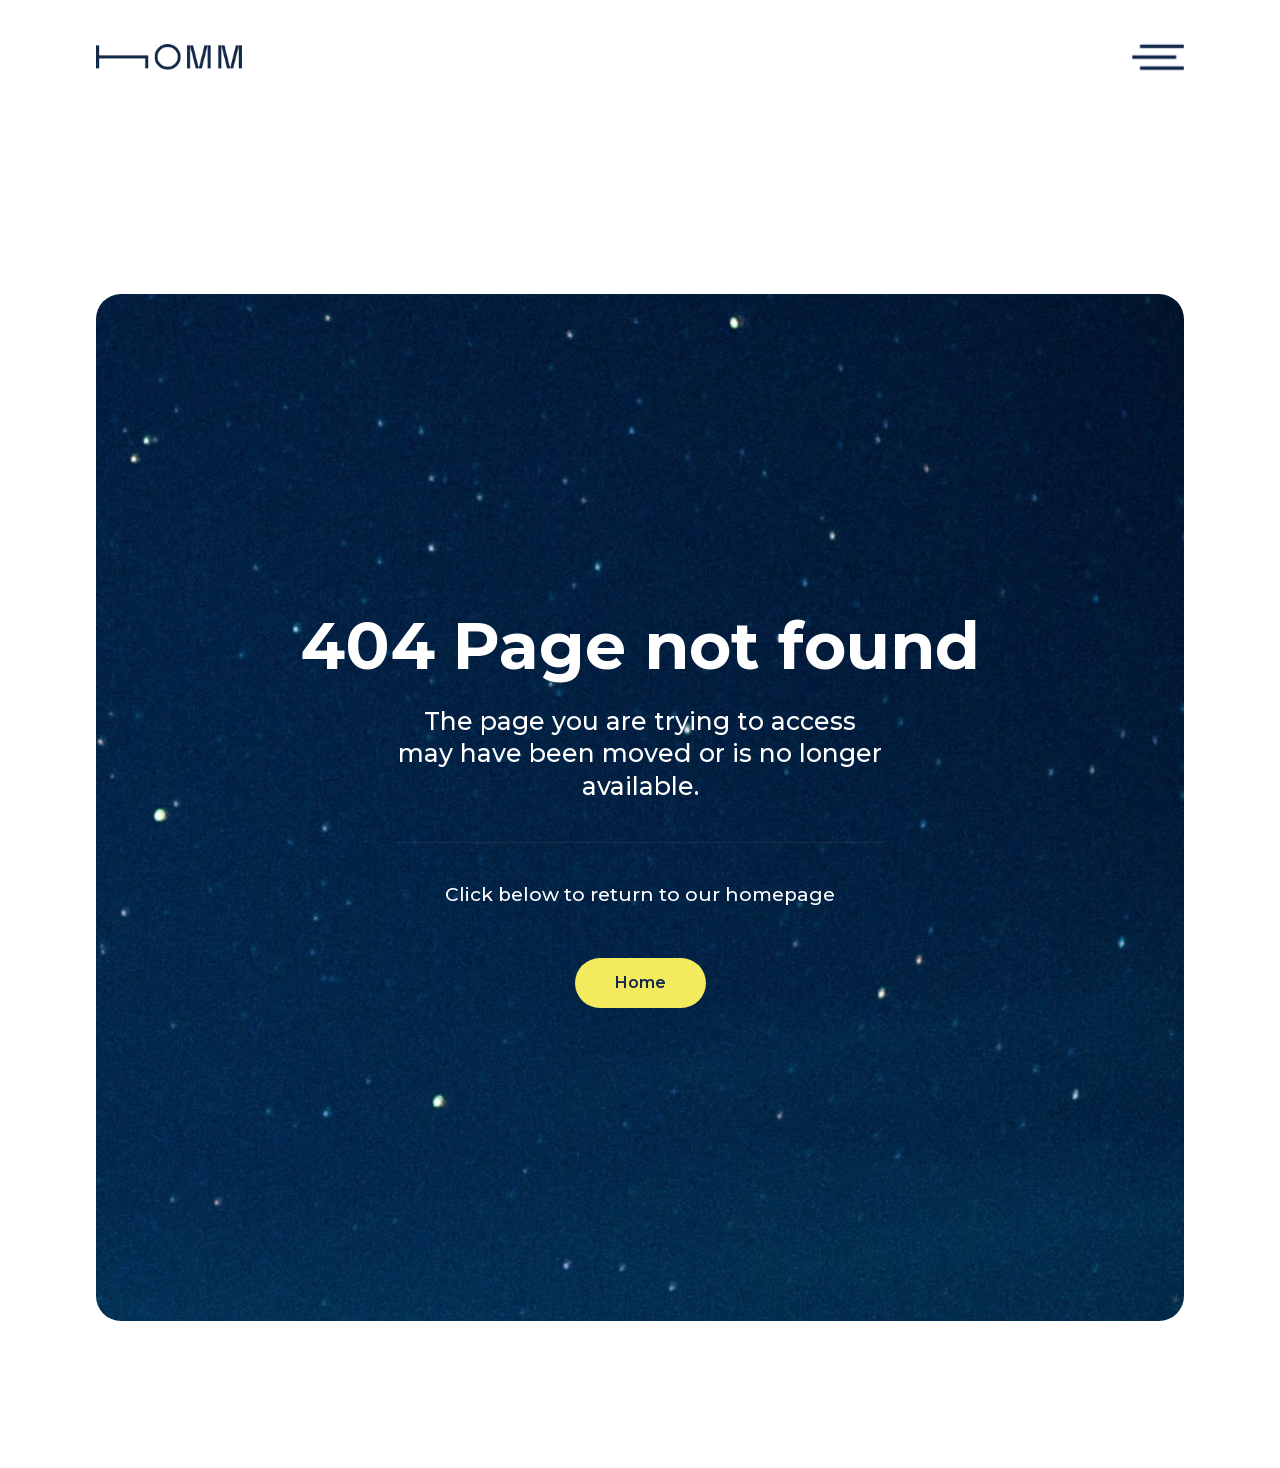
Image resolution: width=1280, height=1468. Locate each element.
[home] (169, 57)
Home (640, 982)
